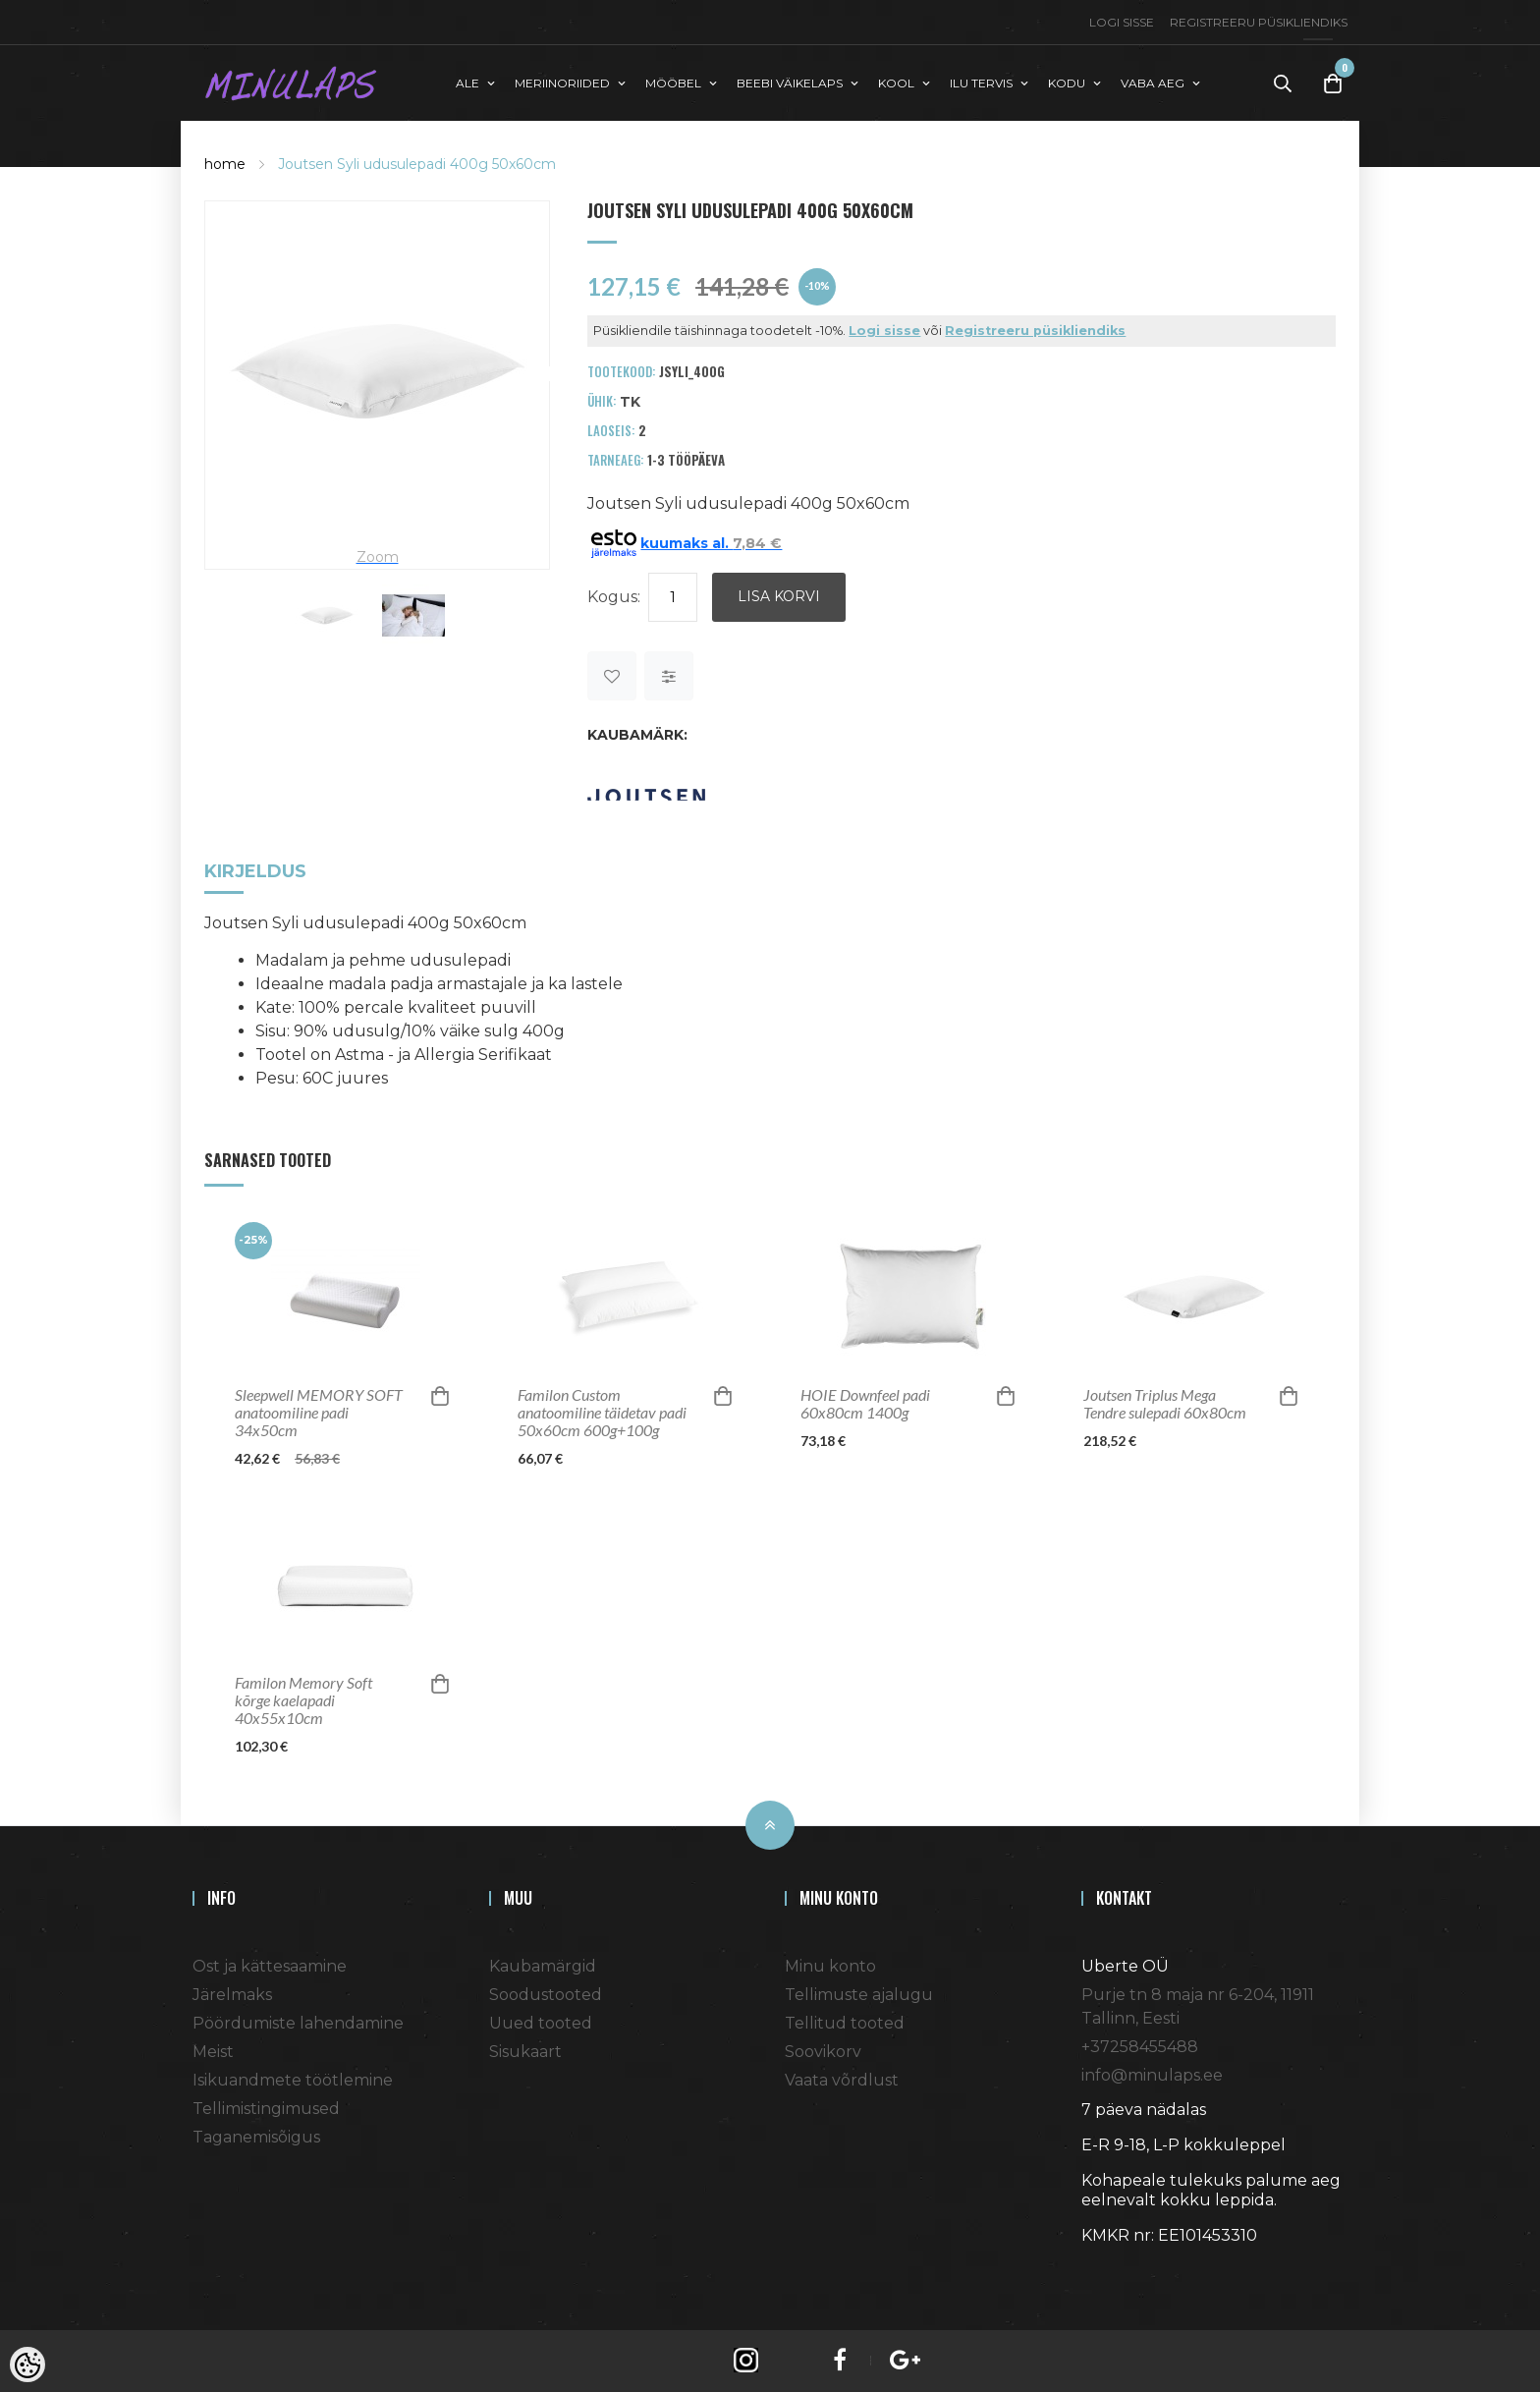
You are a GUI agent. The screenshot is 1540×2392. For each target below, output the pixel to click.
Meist (213, 2050)
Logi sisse (1121, 22)
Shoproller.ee (1115, 2270)
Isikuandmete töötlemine (292, 2079)
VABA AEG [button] (1152, 82)
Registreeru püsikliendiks (1259, 22)
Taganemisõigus (256, 2136)
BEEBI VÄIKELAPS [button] (790, 82)
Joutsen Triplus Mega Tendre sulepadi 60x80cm (1164, 1402)
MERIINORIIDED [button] (562, 82)
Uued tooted (540, 2022)
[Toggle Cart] (1333, 83)
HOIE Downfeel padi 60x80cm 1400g (865, 1402)
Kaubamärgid (542, 1965)
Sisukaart (525, 2050)
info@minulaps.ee (1152, 2074)
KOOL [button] (896, 82)
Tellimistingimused (266, 2107)
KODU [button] (1066, 82)
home (225, 163)
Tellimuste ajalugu (859, 1993)
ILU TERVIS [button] (981, 82)
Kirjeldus (255, 871)
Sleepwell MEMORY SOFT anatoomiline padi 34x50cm (319, 1411)
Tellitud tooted (845, 2022)
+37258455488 (1139, 2045)
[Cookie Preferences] (27, 2364)
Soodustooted (545, 1993)
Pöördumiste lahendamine (298, 2022)
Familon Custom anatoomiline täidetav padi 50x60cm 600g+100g (602, 1411)
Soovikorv (823, 2050)
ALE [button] (467, 82)
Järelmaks (232, 1993)
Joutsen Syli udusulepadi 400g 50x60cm (417, 163)
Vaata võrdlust (842, 2079)
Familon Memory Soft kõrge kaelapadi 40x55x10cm (303, 1699)
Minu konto (830, 1965)
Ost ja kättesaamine (269, 1965)
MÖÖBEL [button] (673, 82)
